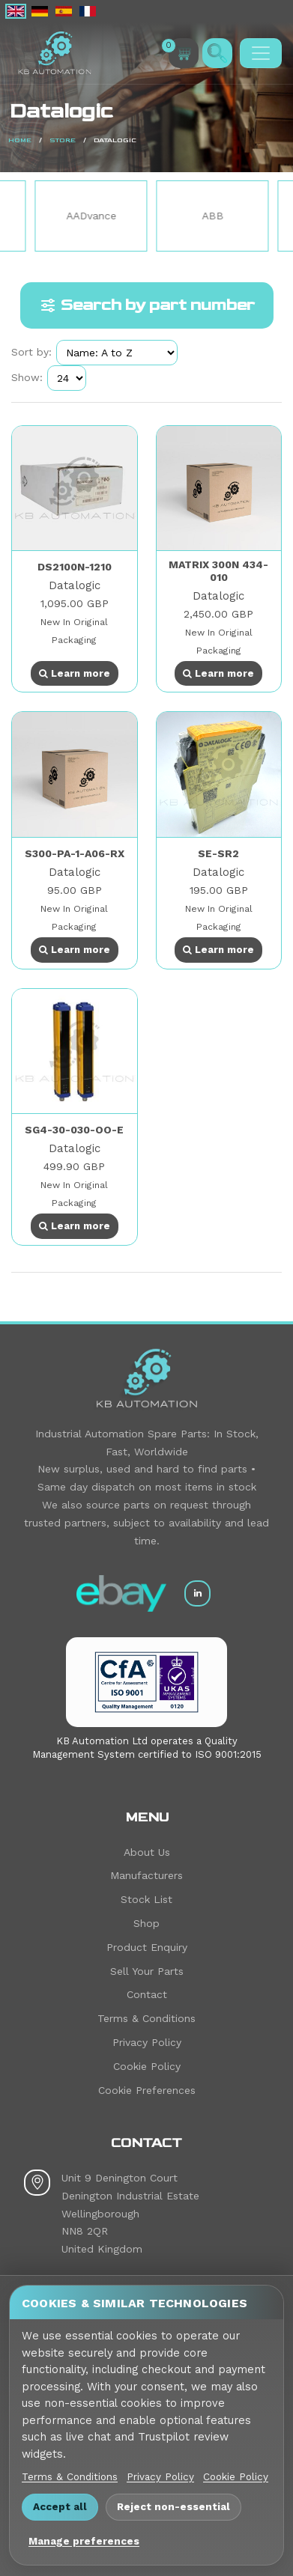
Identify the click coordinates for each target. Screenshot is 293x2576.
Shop (146, 1923)
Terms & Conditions (146, 2018)
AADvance (143, 216)
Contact (147, 1994)
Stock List (146, 1899)
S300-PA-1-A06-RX (74, 853)
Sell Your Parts (147, 1971)
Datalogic (74, 585)
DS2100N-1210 (74, 567)
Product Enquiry (146, 1947)
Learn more (74, 673)
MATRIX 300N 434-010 (218, 570)
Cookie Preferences (147, 2090)
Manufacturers (146, 1875)
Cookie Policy (147, 2066)
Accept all (60, 2506)
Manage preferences (83, 2541)
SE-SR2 (218, 853)
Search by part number (147, 305)
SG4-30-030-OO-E (74, 1130)
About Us (147, 1852)
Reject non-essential (173, 2506)
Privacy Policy (146, 2042)
